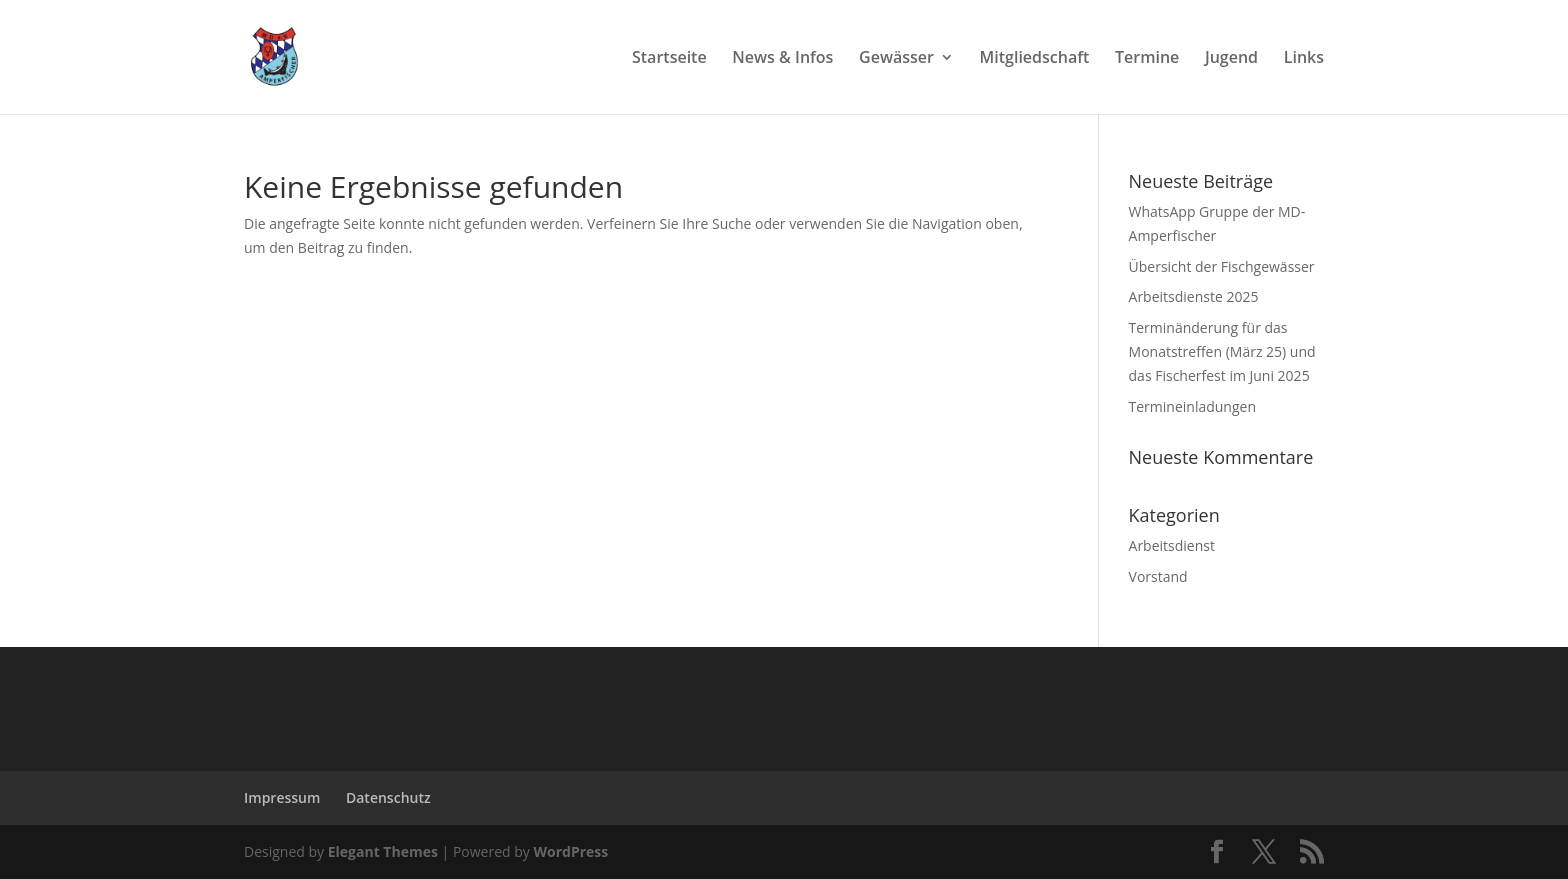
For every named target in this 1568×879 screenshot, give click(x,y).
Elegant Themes (383, 851)
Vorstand (1158, 576)
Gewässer (896, 59)
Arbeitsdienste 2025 (1194, 296)
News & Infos (782, 59)
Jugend (1231, 59)
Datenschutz (388, 797)
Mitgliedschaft (1035, 59)
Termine (1147, 59)
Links (1304, 59)
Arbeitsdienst (1172, 545)
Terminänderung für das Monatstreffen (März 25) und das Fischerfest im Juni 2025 (1222, 351)
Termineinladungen (1192, 406)
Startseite (669, 59)
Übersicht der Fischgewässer (1222, 266)
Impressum (282, 797)
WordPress (570, 851)
